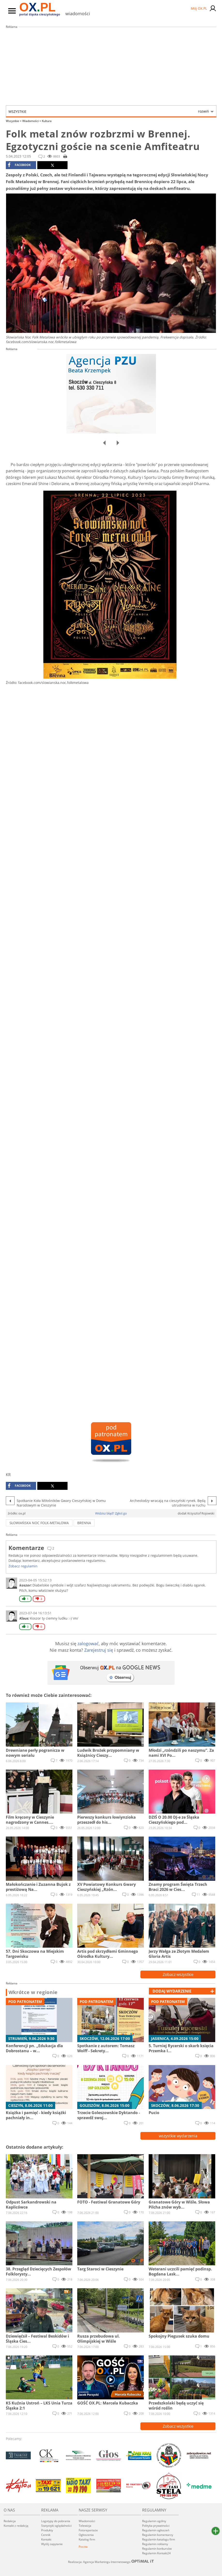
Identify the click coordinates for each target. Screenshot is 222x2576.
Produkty (47, 2530)
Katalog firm (87, 2539)
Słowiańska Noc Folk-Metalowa (39, 1523)
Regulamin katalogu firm (158, 2539)
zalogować (88, 1643)
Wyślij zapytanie (52, 2544)
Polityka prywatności (155, 2526)
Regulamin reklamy (155, 2544)
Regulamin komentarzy (157, 2535)
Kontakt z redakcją (16, 2526)
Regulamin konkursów (157, 2549)
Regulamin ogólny (154, 2521)
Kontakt (46, 2539)
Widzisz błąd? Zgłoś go (111, 1513)
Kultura (47, 121)
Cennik (45, 2535)
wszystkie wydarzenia (178, 2135)
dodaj (172, 1991)
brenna (84, 1523)
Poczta (83, 2547)
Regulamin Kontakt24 (156, 2553)
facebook (19, 165)
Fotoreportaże (88, 2530)
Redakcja (10, 2521)
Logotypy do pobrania (55, 2521)
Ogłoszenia (86, 2535)
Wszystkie (108, 111)
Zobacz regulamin (23, 1566)
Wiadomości (31, 121)
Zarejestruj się (98, 1650)
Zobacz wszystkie (178, 1974)
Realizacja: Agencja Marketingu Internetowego (111, 2562)
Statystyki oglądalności (56, 2526)
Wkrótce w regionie (33, 1992)
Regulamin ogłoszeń (155, 2530)
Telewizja (85, 2526)
